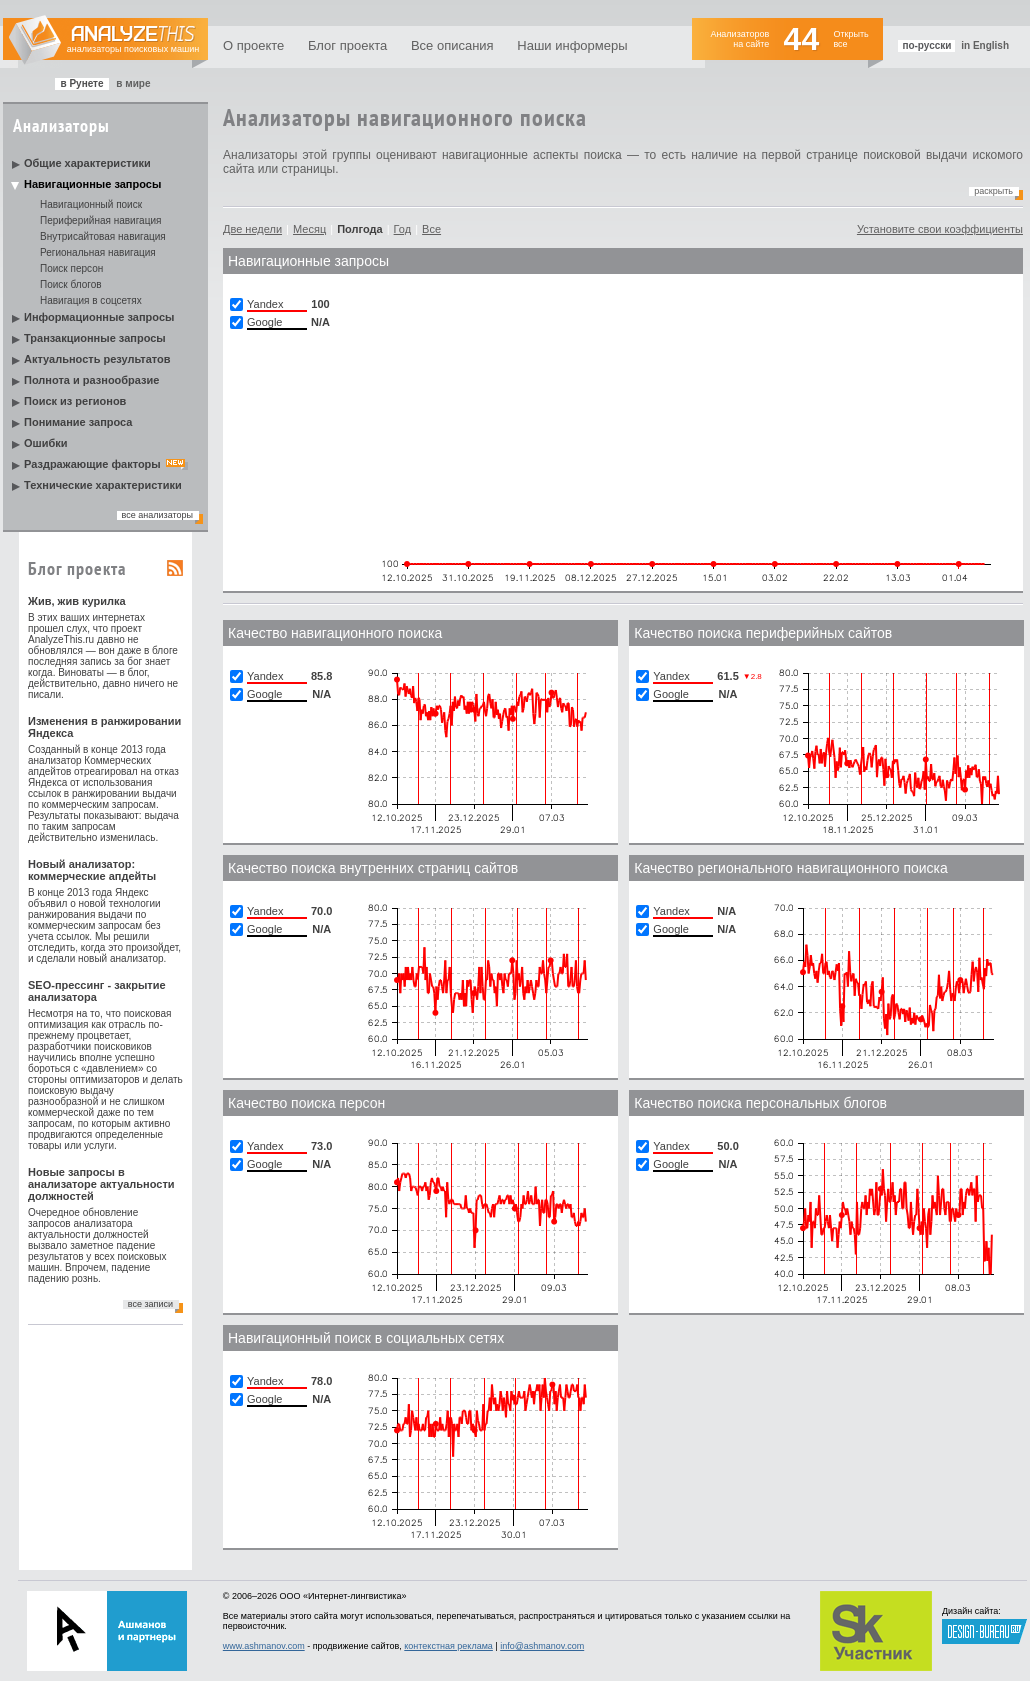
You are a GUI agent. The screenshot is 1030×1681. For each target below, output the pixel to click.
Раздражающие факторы (92, 464)
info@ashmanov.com (542, 1646)
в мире (133, 83)
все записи (150, 1304)
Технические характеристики (103, 485)
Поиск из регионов (75, 401)
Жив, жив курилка (77, 601)
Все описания (452, 45)
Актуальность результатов (97, 359)
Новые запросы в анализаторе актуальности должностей (101, 1184)
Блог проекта (347, 45)
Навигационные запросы (92, 184)
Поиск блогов (71, 284)
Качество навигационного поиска (335, 633)
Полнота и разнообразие (91, 380)
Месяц (309, 229)
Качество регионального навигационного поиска (790, 868)
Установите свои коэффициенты (940, 229)
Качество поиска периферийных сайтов (763, 633)
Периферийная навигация (100, 220)
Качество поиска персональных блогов (760, 1103)
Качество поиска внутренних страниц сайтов (373, 868)
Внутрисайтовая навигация (103, 236)
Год (403, 229)
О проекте (253, 45)
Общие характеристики (87, 163)
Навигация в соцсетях (91, 300)
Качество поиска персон (306, 1103)
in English (985, 45)
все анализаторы (157, 515)
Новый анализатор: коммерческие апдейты (92, 870)
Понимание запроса (78, 422)
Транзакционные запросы (95, 338)
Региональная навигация (98, 252)
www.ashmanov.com (264, 1646)
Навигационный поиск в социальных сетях (366, 1338)
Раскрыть (993, 191)
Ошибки (46, 443)
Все (431, 229)
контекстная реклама (448, 1646)
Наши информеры (572, 45)
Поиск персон (71, 268)
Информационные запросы (99, 317)
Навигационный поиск (91, 204)
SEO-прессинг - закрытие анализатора (97, 991)
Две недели (252, 229)
